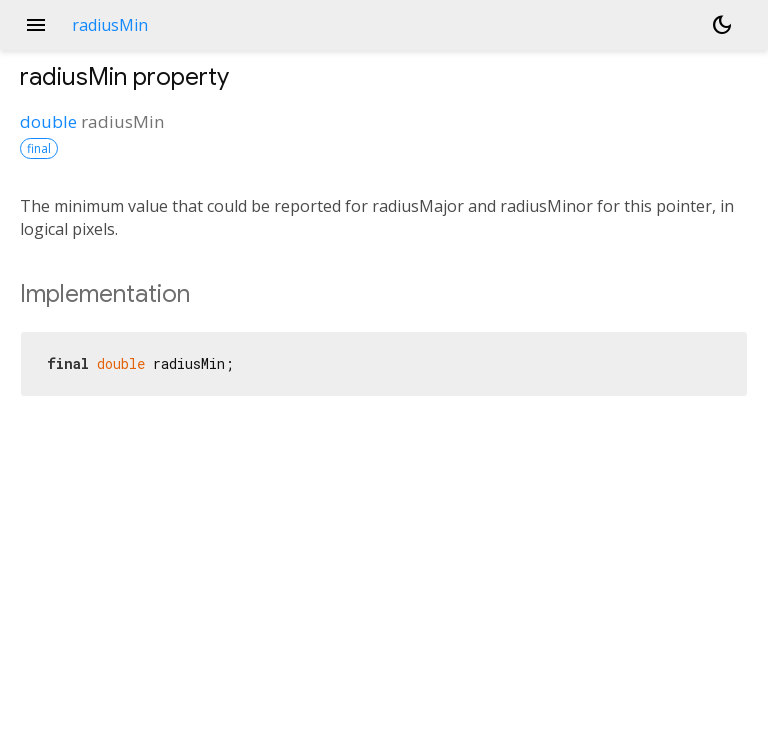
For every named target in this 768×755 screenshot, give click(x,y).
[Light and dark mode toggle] (722, 25)
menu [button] (36, 25)
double (48, 121)
